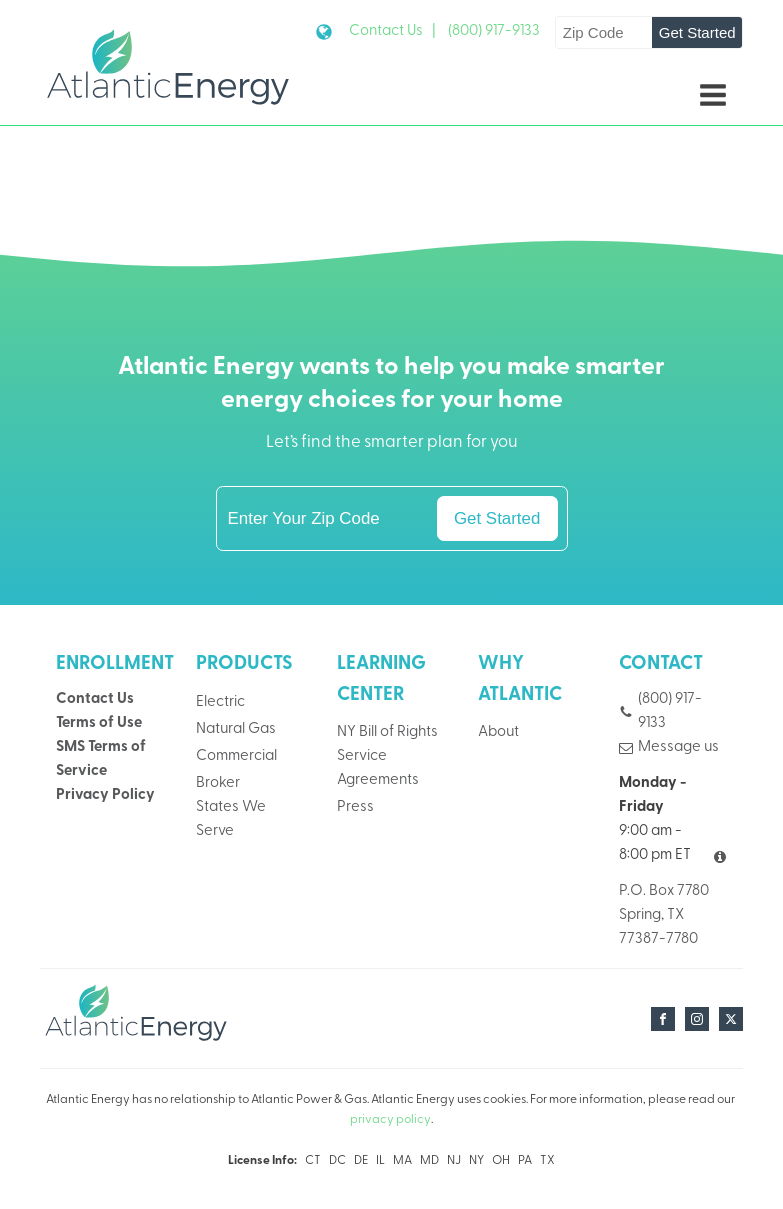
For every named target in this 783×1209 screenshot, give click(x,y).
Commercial (236, 756)
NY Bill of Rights (387, 732)
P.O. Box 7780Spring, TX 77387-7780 (664, 915)
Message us (678, 747)
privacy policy (390, 1120)
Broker (218, 783)
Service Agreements (378, 768)
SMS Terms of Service (101, 759)
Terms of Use (99, 723)
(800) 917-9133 (494, 31)
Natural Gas (236, 729)
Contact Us (95, 699)
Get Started (697, 32)
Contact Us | (392, 31)
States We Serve (231, 819)
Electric (220, 702)
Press (355, 807)
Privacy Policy (105, 795)
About (498, 732)
